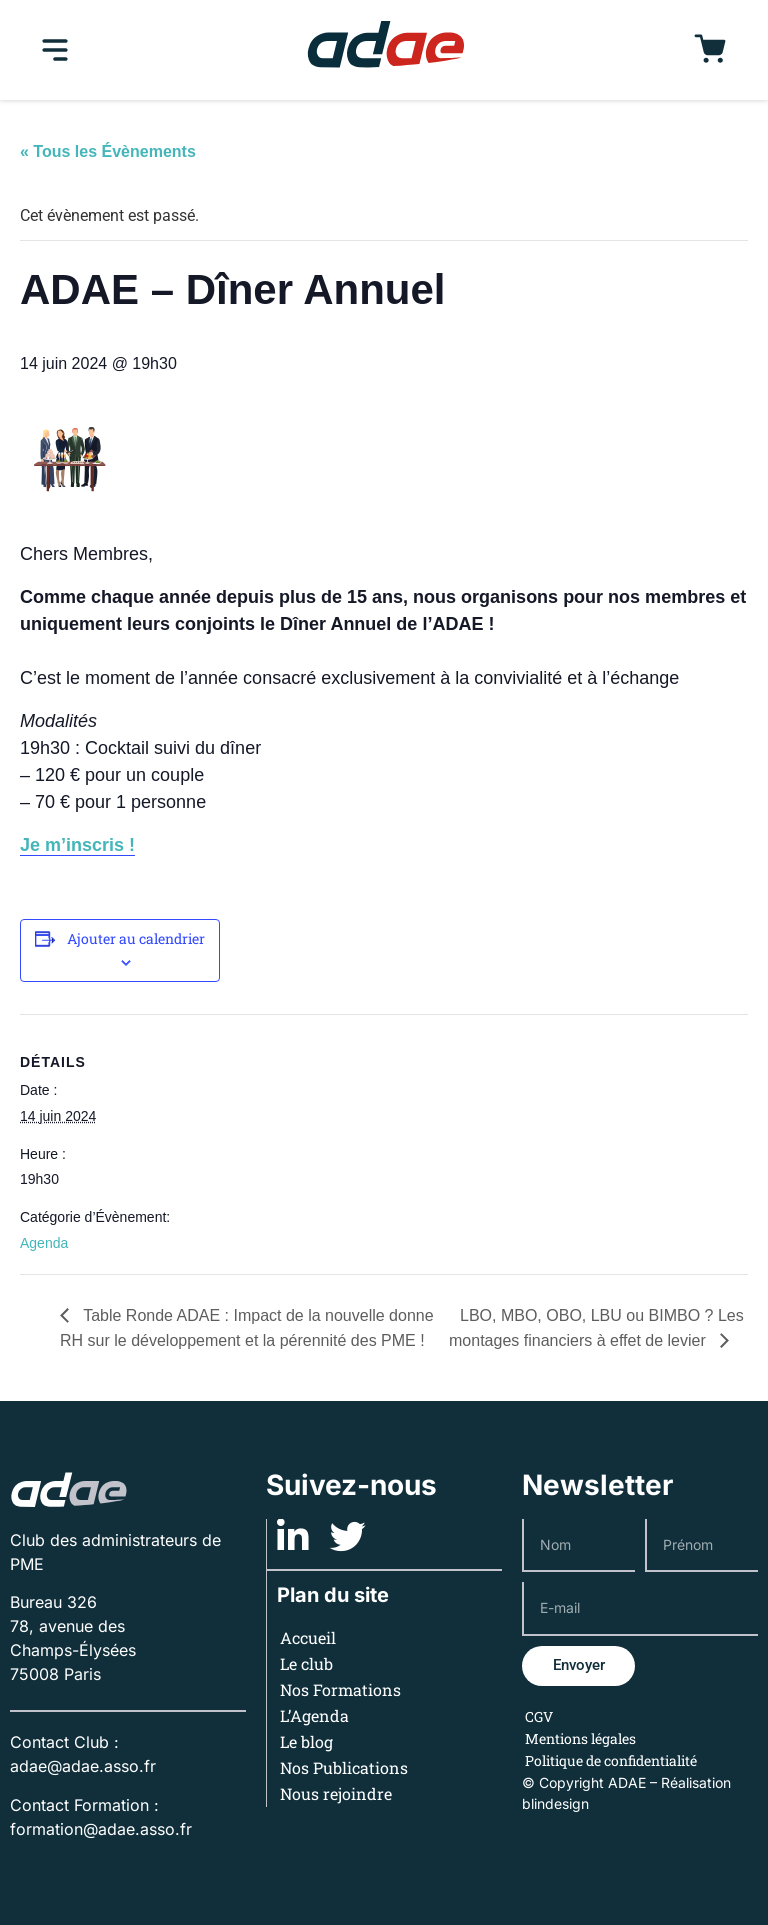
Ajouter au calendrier (136, 938)
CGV (539, 1716)
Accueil (309, 1637)
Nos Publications (345, 1767)
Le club (307, 1663)
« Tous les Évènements (108, 151)
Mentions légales (580, 1738)
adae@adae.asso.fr (83, 1766)
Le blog (307, 1741)
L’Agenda (315, 1715)
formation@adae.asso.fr (101, 1829)
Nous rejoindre (337, 1793)
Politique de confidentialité (611, 1760)
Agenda (44, 1243)
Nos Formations (341, 1689)
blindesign (555, 1803)
